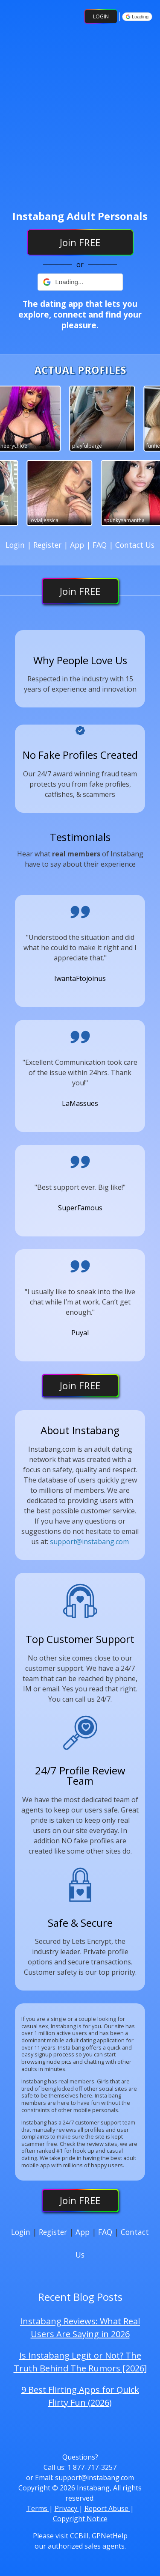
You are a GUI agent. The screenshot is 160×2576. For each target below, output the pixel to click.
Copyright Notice (80, 2518)
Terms (37, 2508)
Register (48, 545)
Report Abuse (107, 2508)
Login (101, 16)
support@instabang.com (89, 1541)
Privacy (67, 2508)
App (78, 545)
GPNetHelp (110, 2535)
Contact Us (134, 545)
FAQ (101, 545)
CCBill (79, 2535)
